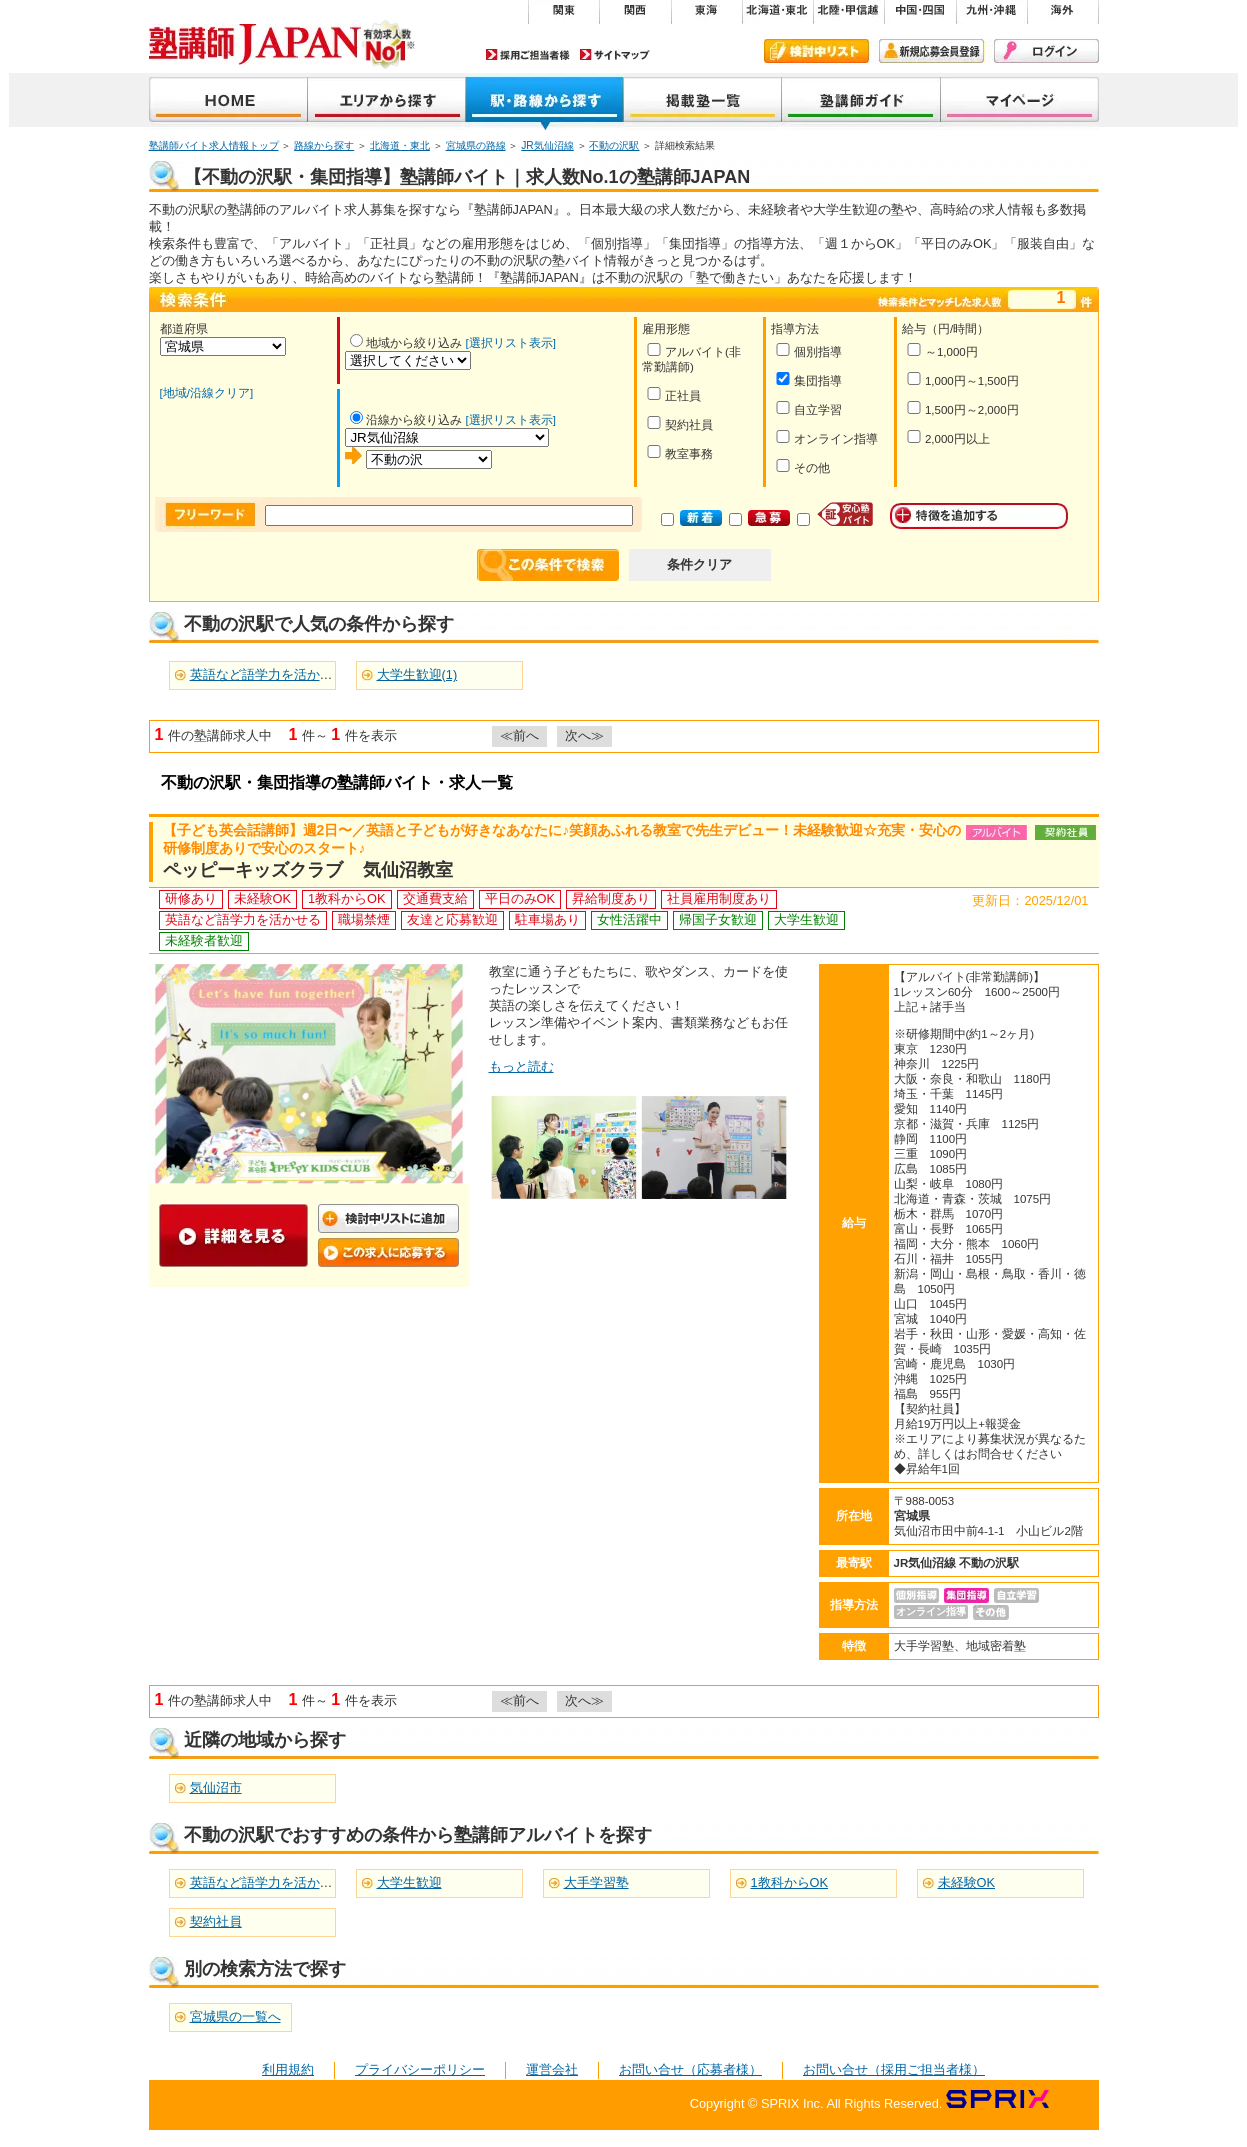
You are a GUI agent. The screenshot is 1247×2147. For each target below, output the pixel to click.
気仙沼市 (216, 1787)
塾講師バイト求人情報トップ (214, 145)
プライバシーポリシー (420, 2069)
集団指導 (808, 379)
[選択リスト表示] (511, 343)
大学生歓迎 (409, 1882)
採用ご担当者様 (528, 54)
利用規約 (288, 2069)
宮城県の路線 (476, 145)
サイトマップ (615, 54)
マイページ (1020, 101)
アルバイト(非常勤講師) (691, 358)
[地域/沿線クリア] (207, 393)
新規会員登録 (931, 51)
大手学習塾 (596, 1882)
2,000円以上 (948, 437)
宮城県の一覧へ (235, 2016)
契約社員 (679, 423)
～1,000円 (942, 350)
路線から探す (324, 145)
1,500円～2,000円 (962, 408)
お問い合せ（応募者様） (690, 2069)
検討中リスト (816, 51)
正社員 (673, 394)
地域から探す (387, 101)
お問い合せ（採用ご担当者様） (894, 2069)
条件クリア (699, 564)
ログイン (1046, 51)
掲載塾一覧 (703, 101)
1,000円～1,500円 (962, 379)
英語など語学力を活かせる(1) (276, 674)
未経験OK (967, 1882)
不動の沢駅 (614, 145)
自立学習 (808, 408)
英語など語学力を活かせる (268, 1882)
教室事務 (679, 452)
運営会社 (552, 2069)
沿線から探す (545, 101)
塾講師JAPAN (228, 101)
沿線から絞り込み (406, 420)
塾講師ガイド (861, 101)
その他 (802, 466)
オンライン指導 (826, 437)
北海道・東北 (400, 145)
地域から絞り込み (406, 343)
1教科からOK (790, 1882)
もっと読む (521, 1066)
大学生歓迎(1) (417, 674)
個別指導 (808, 350)
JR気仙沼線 (547, 145)
